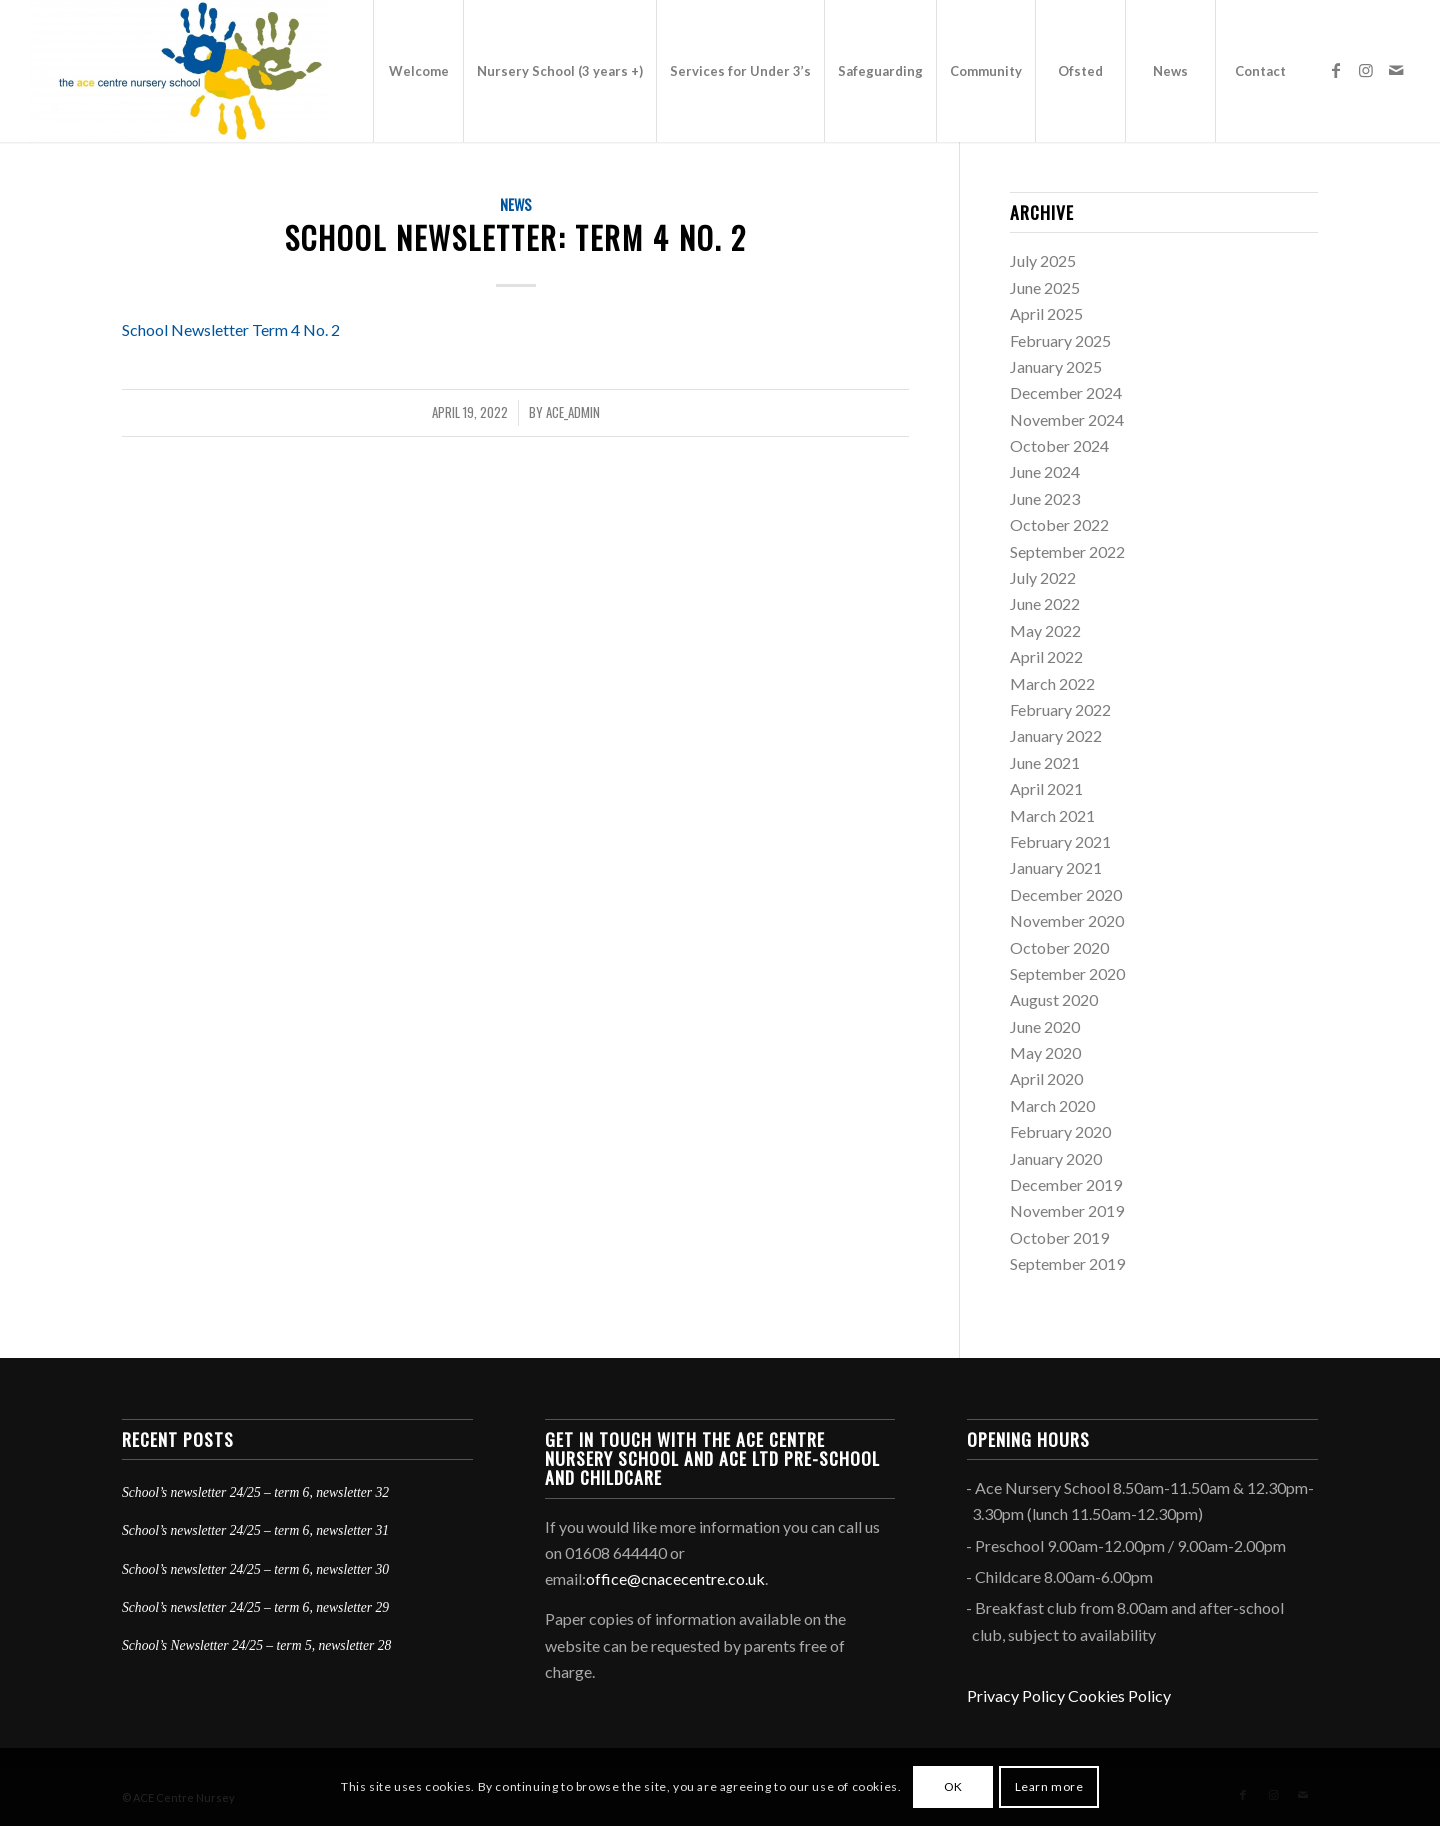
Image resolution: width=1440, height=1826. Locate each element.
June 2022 (1045, 603)
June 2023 (1045, 498)
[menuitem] (418, 71)
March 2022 (1052, 683)
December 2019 (1066, 1184)
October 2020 (1059, 947)
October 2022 (1059, 524)
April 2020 (1046, 1078)
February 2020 (1060, 1131)
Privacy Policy (1016, 1695)
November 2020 (1067, 920)
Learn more (1049, 1786)
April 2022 (1046, 656)
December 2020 (1066, 894)
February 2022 (1060, 709)
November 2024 (1067, 419)
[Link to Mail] (1396, 70)
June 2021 (1045, 762)
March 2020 (1052, 1105)
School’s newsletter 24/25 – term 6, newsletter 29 (255, 1607)
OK (953, 1786)
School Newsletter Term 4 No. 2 (231, 329)
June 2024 (1045, 471)
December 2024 (1066, 392)
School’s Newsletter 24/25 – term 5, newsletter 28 (256, 1645)
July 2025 (1043, 260)
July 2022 (1043, 577)
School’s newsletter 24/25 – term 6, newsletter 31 (255, 1530)
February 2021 (1060, 841)
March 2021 (1052, 815)
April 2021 (1046, 788)
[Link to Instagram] (1366, 70)
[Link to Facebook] (1336, 70)
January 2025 (1056, 366)
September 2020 (1067, 973)
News (516, 204)
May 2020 (1045, 1052)
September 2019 (1067, 1263)
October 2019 (1059, 1237)
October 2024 (1059, 445)
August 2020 (1054, 999)
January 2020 (1056, 1158)
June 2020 (1045, 1026)
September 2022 (1067, 551)
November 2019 (1067, 1210)
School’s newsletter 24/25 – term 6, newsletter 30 (255, 1569)
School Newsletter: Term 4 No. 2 (516, 237)
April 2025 (1046, 313)
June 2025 (1045, 287)
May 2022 (1045, 630)
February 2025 (1060, 340)
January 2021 (1056, 867)
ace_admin (573, 412)
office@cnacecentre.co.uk (675, 1578)
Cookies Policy (1119, 1695)
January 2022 (1056, 735)
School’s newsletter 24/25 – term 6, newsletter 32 (255, 1492)
